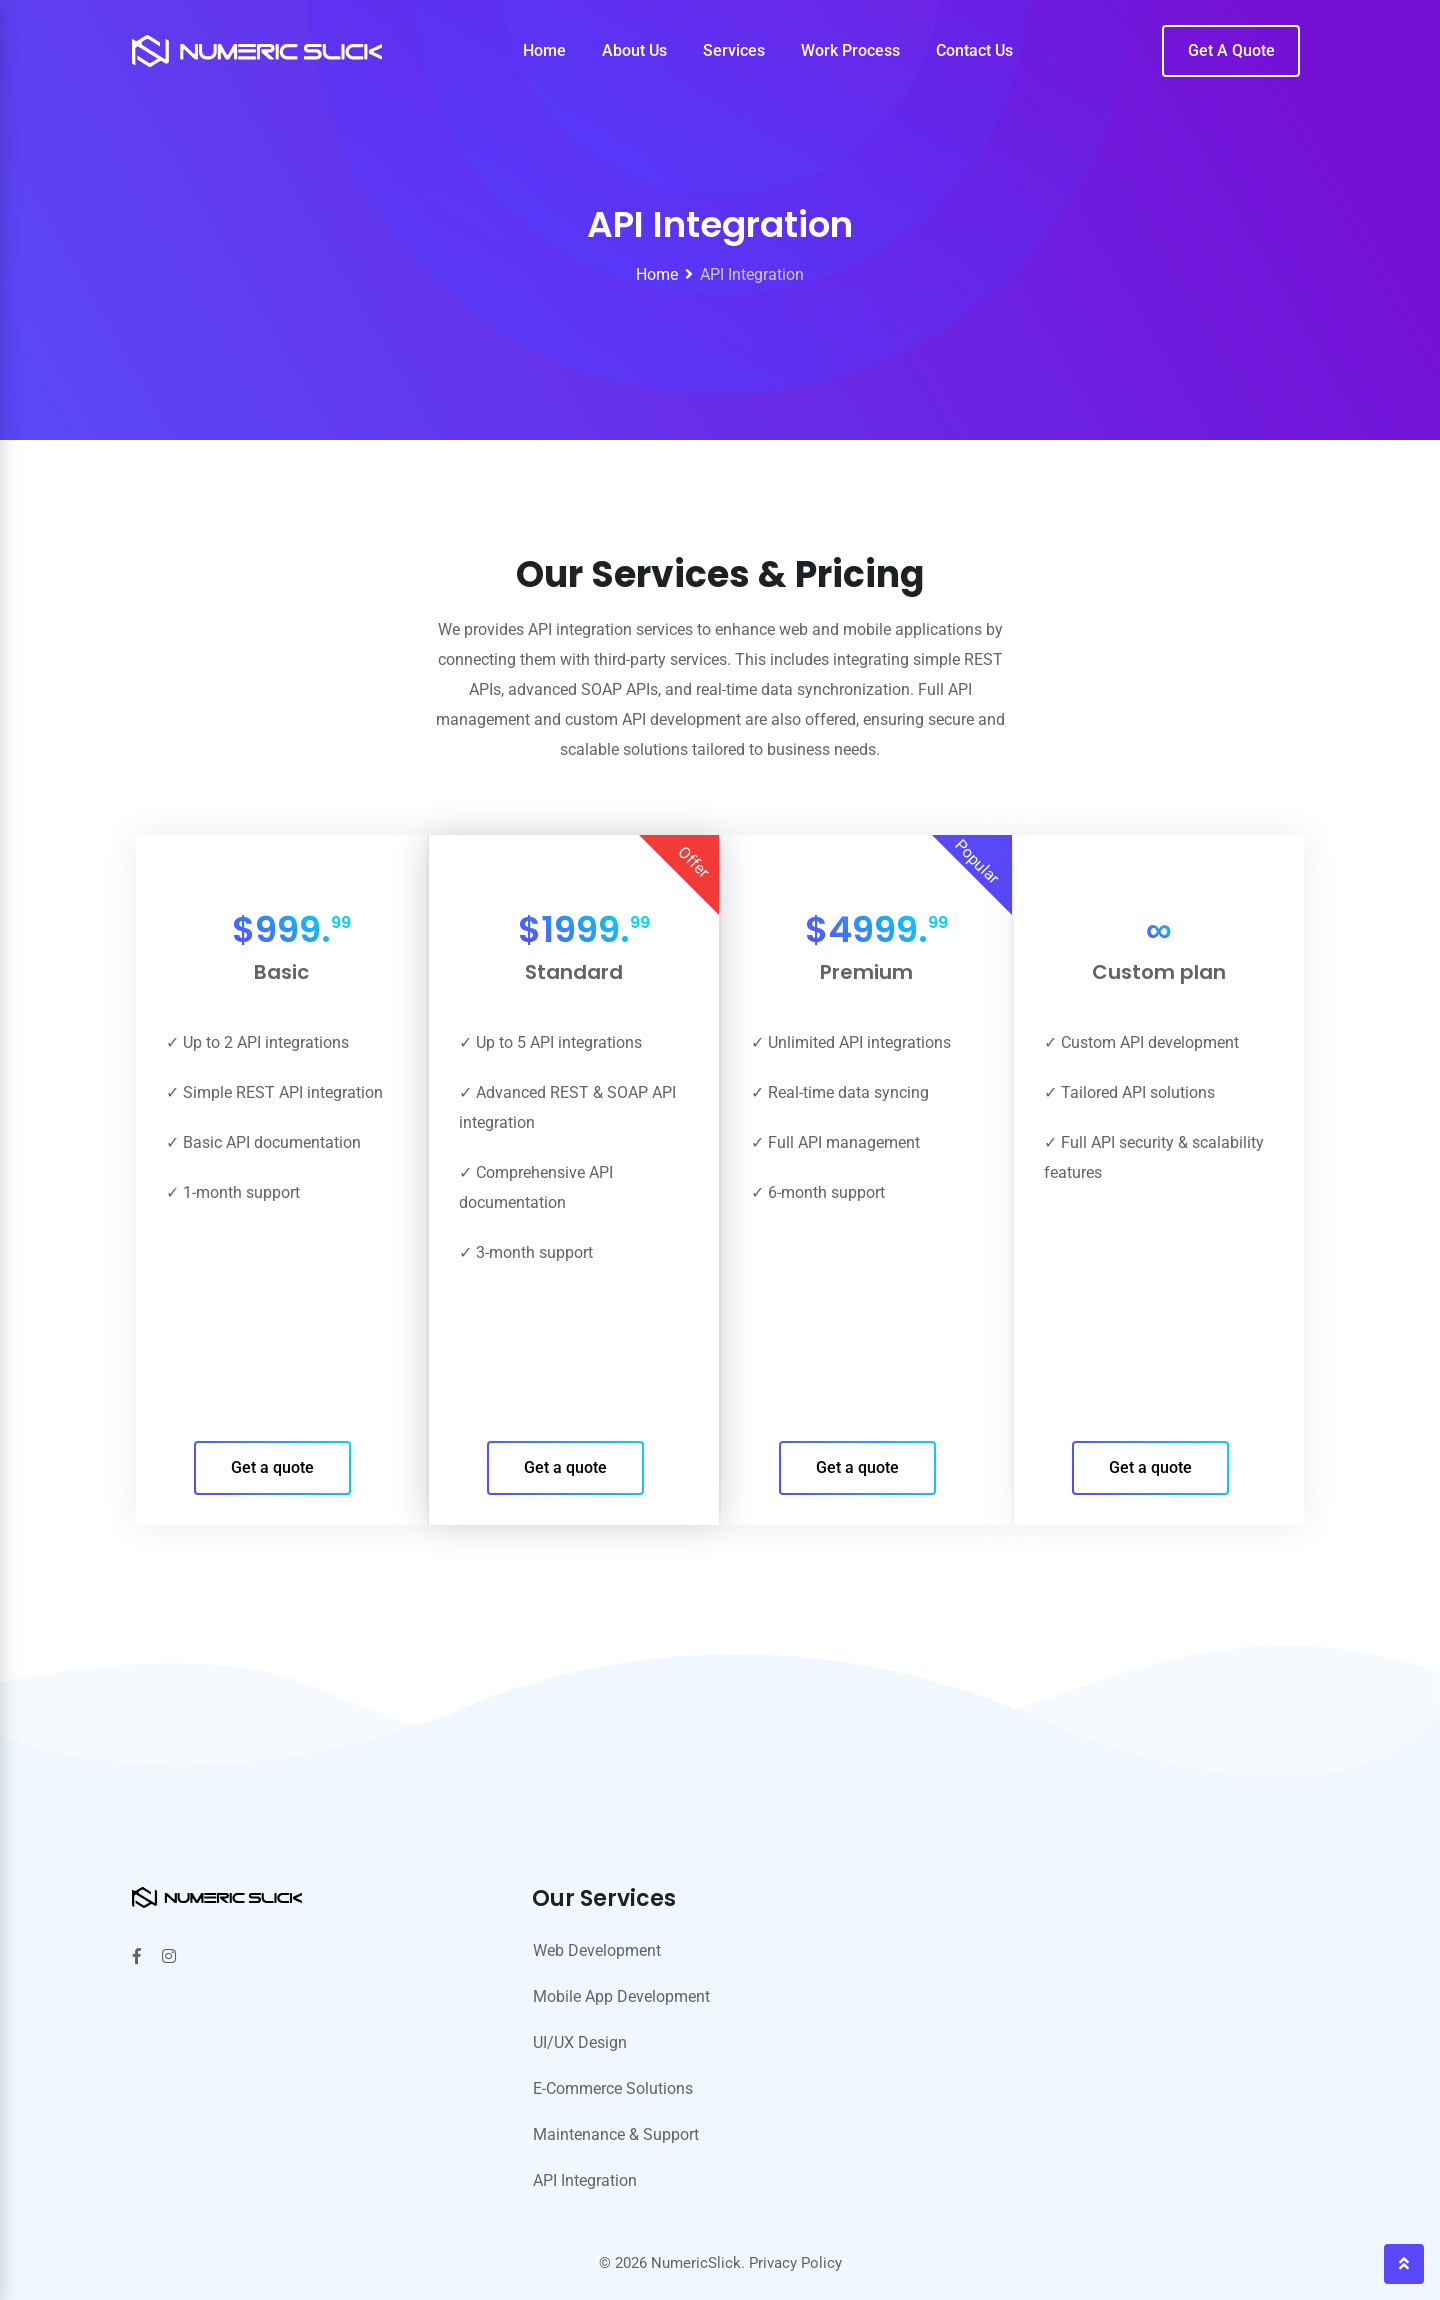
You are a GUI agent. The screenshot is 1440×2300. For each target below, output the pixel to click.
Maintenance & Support (616, 2134)
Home (544, 50)
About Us (634, 50)
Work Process (850, 50)
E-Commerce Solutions (613, 2088)
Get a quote (272, 1467)
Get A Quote (1231, 50)
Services (734, 50)
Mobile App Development (621, 1996)
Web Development (597, 1950)
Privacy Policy (795, 2263)
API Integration (585, 2180)
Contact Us (974, 50)
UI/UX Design (580, 2042)
